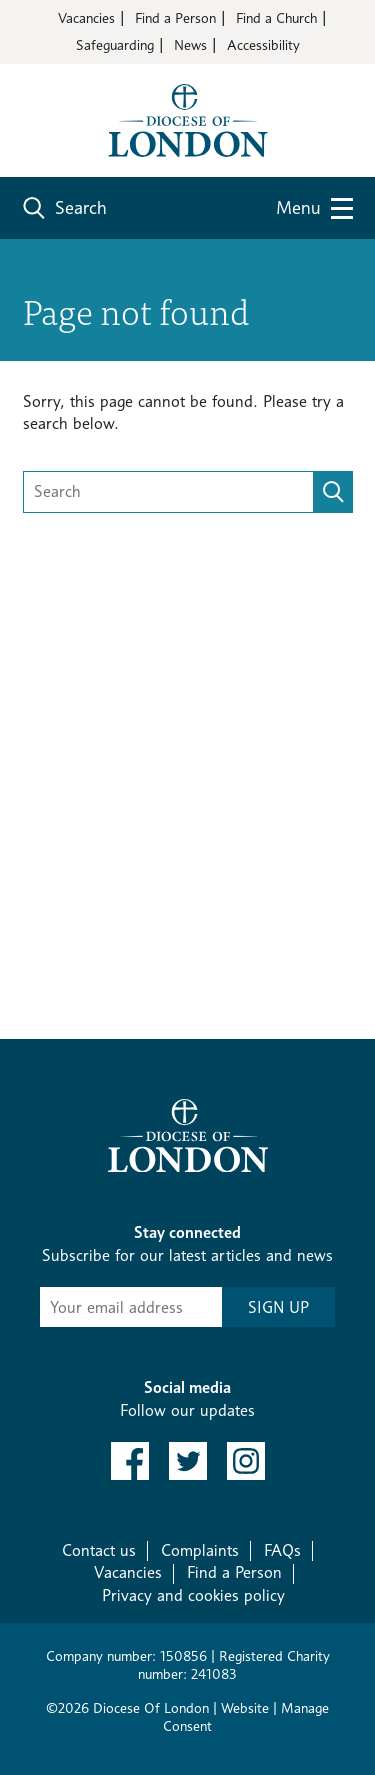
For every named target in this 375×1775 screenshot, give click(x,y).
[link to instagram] (246, 1461)
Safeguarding (115, 44)
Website (245, 1707)
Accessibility (263, 44)
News (190, 44)
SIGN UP (278, 1307)
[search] (333, 492)
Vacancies (86, 17)
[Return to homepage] (188, 118)
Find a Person (175, 17)
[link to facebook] (130, 1461)
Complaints (200, 1550)
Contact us (99, 1550)
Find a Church (276, 17)
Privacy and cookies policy (193, 1595)
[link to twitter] (188, 1461)
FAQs (282, 1550)
